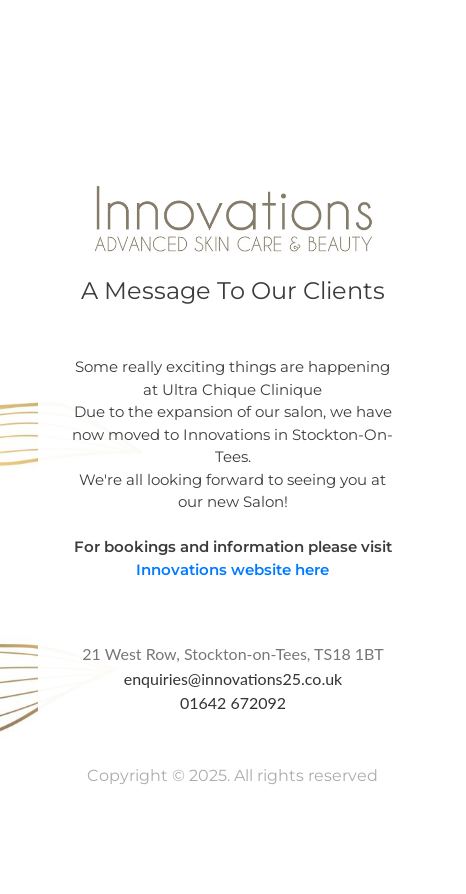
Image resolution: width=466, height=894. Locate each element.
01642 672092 (233, 702)
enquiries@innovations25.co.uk (233, 678)
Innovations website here (232, 569)
